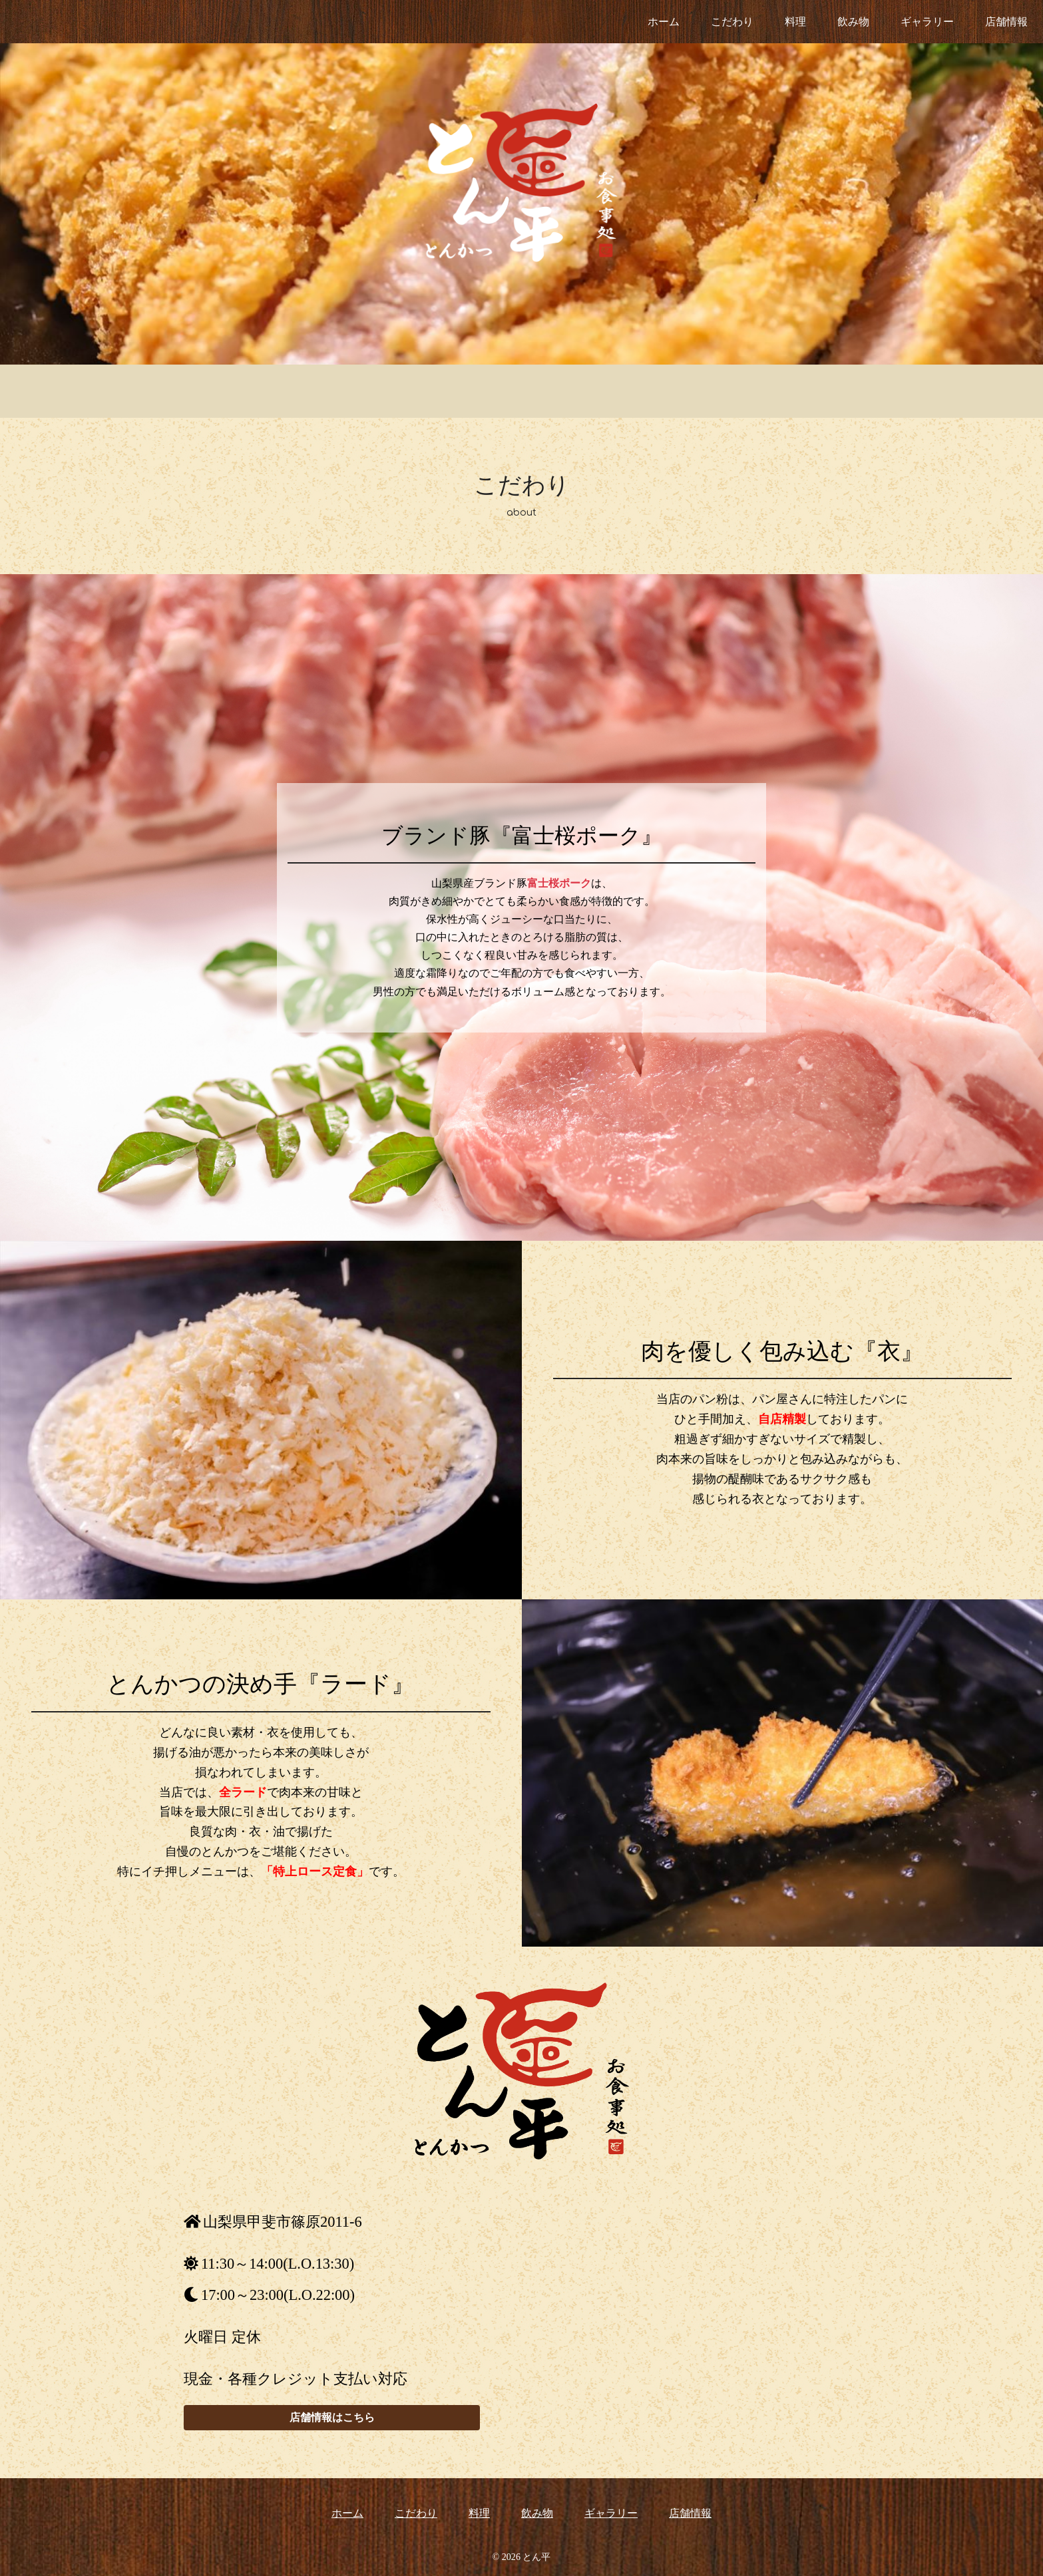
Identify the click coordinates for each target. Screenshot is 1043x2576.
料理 (795, 21)
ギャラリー (927, 21)
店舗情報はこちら (332, 2417)
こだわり (732, 21)
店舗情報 (1006, 21)
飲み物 (853, 21)
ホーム (664, 21)
